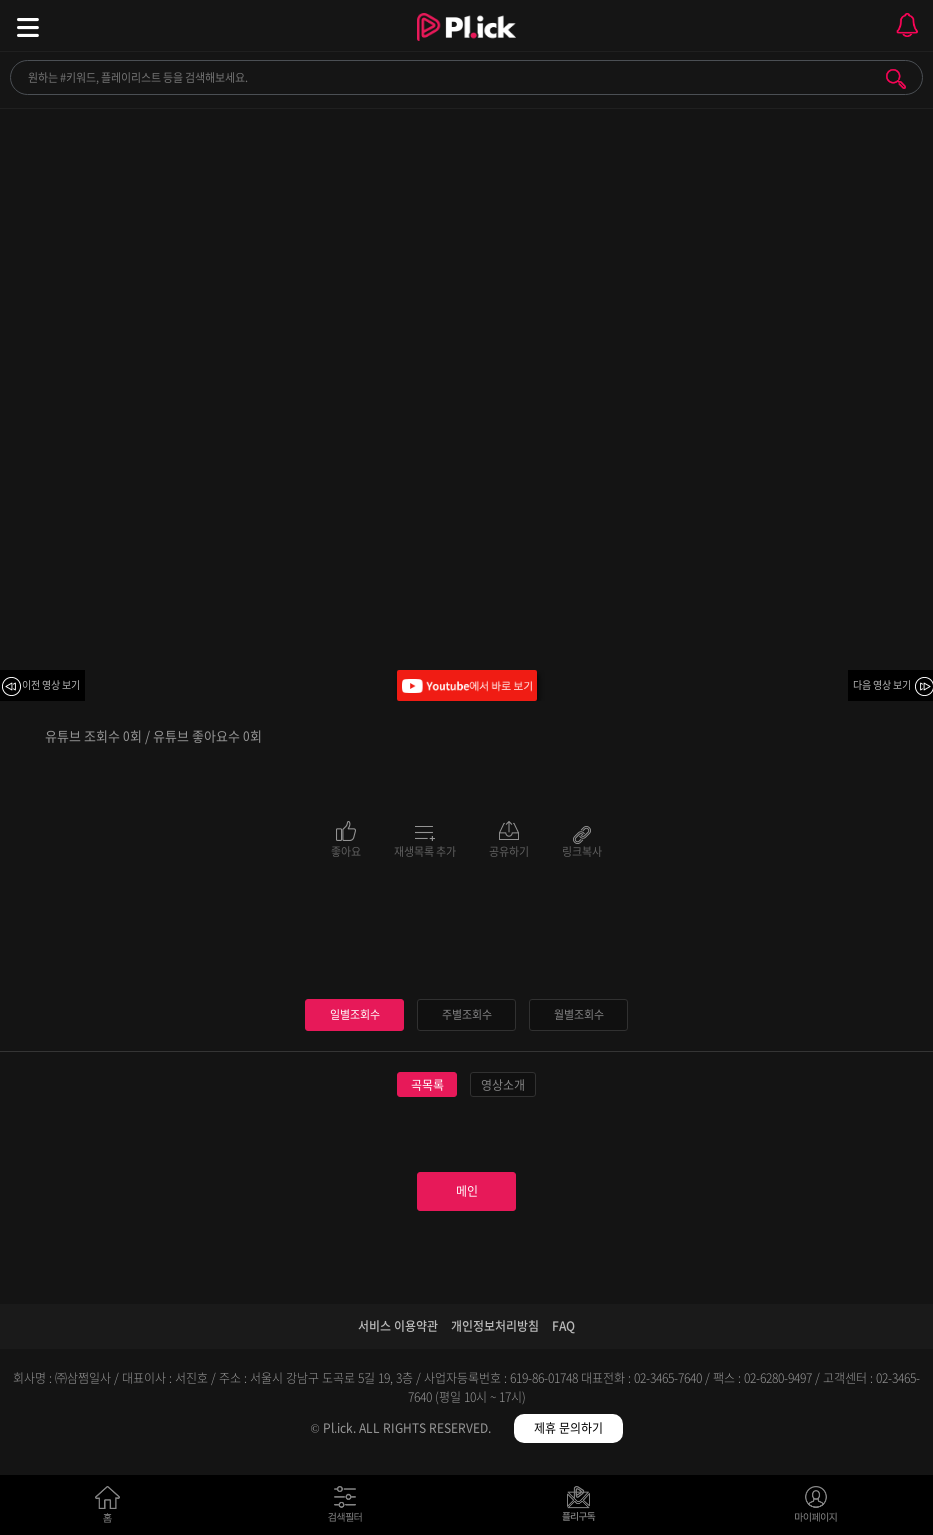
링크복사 (582, 850)
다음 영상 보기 (882, 684)
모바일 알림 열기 (907, 25)
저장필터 (583, 1508)
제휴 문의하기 (568, 1428)
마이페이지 (816, 1508)
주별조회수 (467, 1014)
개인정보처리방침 (495, 1326)
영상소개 (503, 1085)
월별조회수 (579, 1014)
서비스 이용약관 (398, 1326)
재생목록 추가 (425, 850)
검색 (896, 79)
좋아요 (346, 850)
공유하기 (509, 850)
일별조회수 (355, 1014)
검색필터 (349, 1508)
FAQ (563, 1326)
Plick (466, 45)
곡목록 (427, 1085)
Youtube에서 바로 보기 (467, 685)
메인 (467, 1191)
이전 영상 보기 (51, 684)
